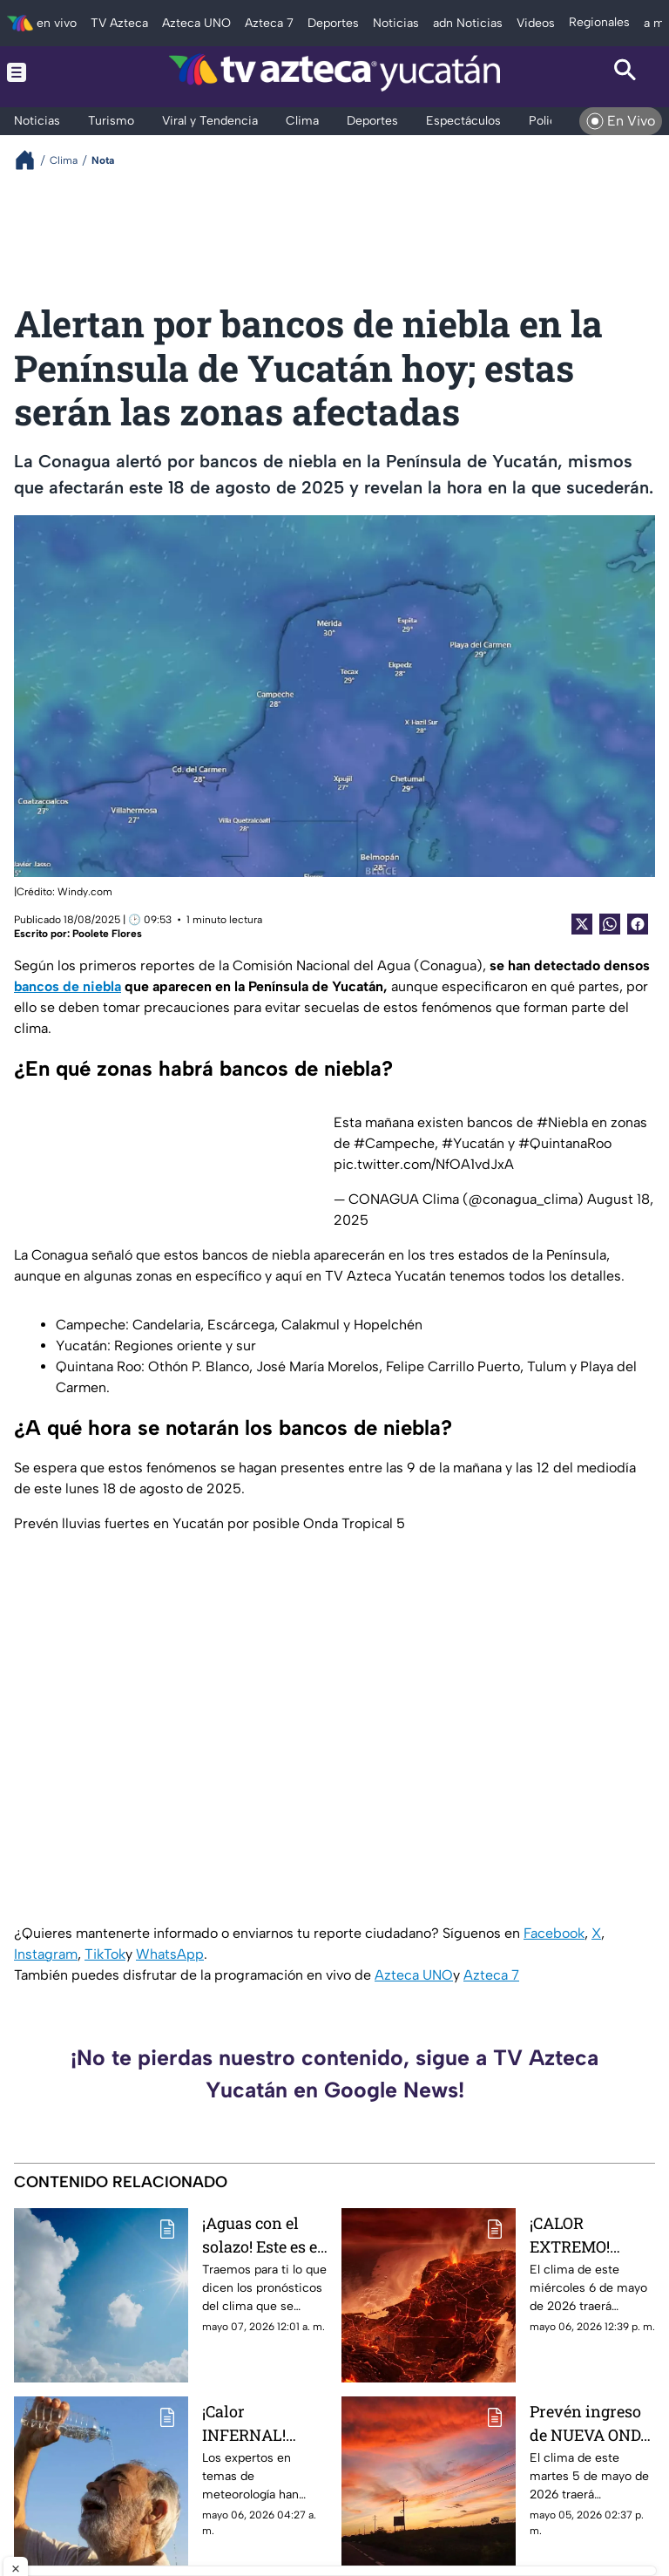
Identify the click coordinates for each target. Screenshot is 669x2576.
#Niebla (562, 1122)
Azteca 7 (491, 1975)
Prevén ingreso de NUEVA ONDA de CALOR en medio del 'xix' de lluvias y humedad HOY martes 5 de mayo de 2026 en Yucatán (591, 2423)
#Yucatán (473, 1143)
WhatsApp (170, 1954)
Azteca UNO (414, 1975)
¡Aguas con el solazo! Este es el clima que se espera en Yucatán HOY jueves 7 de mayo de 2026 (264, 2234)
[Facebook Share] (637, 924)
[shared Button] (609, 924)
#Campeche (394, 1143)
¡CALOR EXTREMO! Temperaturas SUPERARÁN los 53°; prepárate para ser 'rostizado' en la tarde (590, 2234)
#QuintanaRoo (565, 1143)
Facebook (554, 1933)
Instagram (46, 1954)
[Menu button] (44, 72)
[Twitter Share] (581, 924)
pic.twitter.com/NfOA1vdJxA (424, 1164)
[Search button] (625, 72)
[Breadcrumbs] (32, 160)
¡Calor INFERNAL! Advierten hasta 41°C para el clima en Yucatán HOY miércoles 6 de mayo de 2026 (261, 2423)
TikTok (104, 1954)
